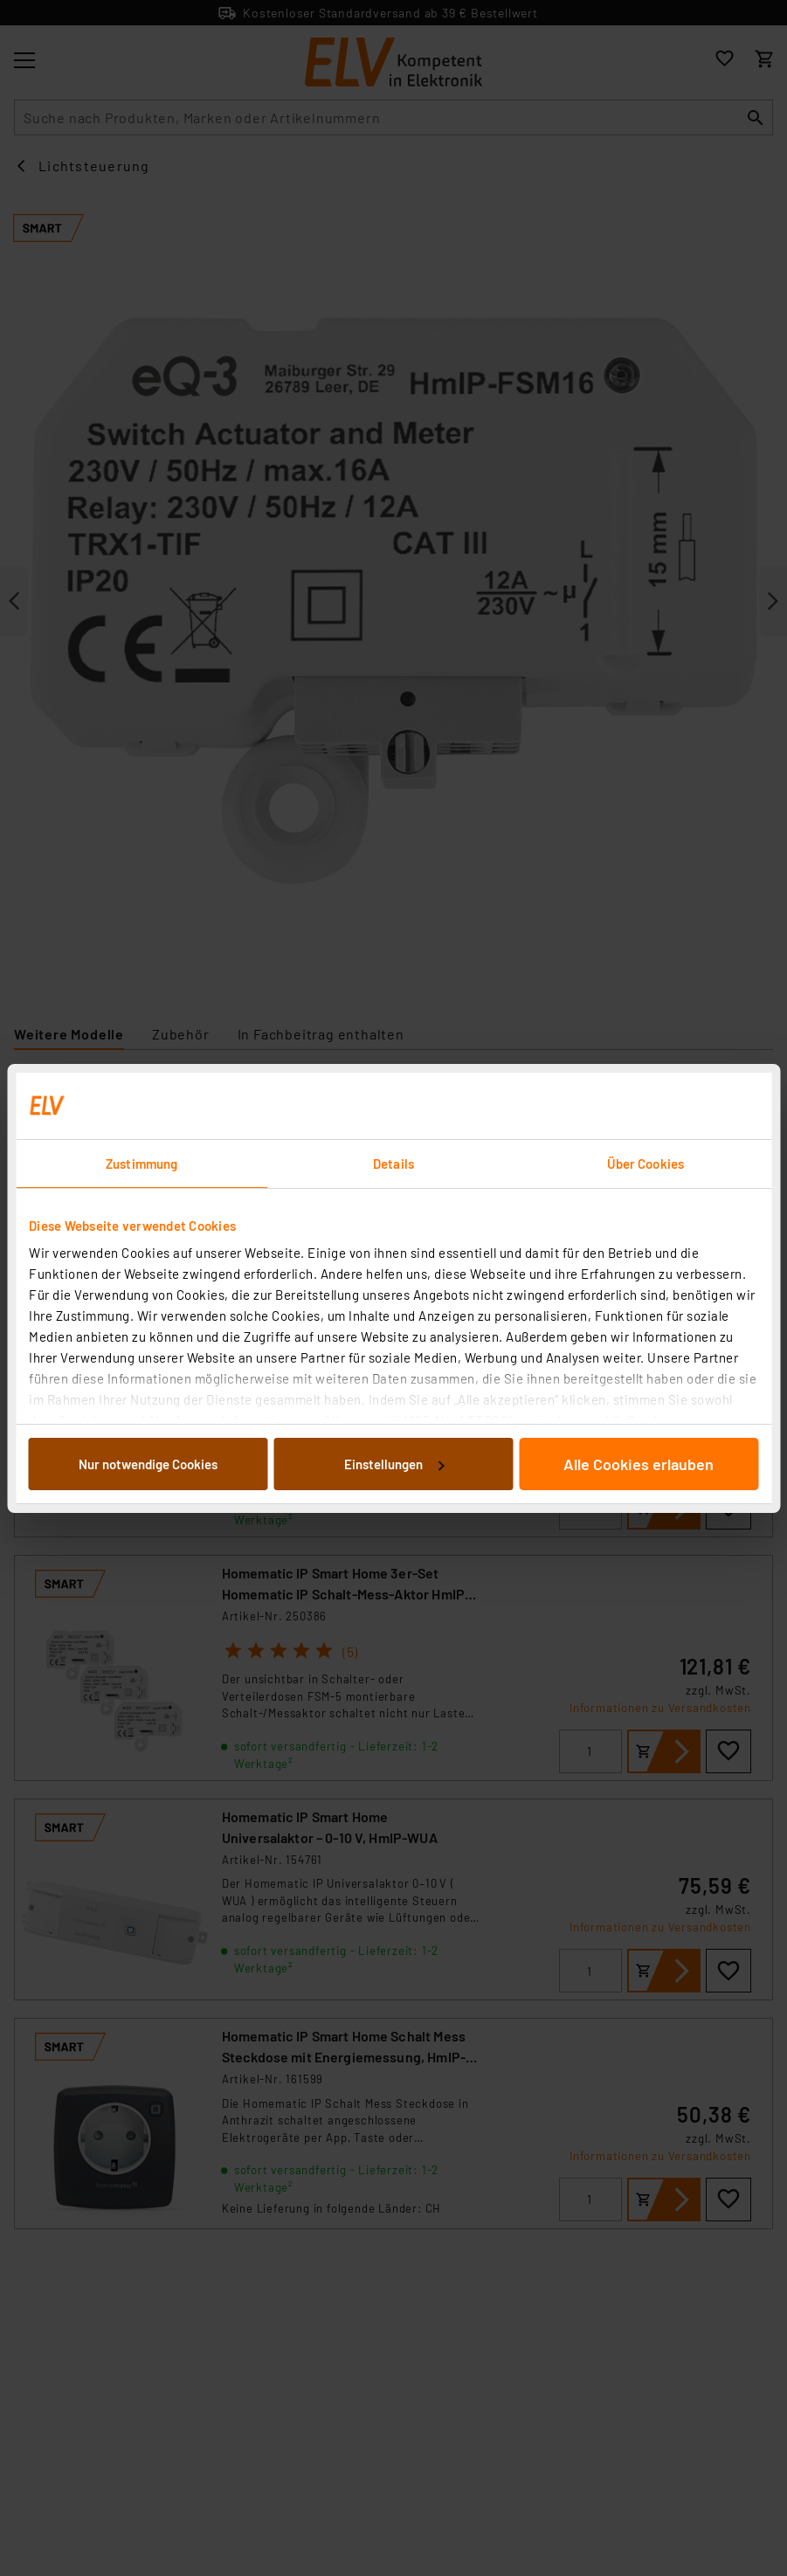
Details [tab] (393, 1163)
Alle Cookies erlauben (638, 1464)
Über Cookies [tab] (645, 1163)
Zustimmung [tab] (141, 1163)
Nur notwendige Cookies (148, 1464)
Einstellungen (394, 1464)
